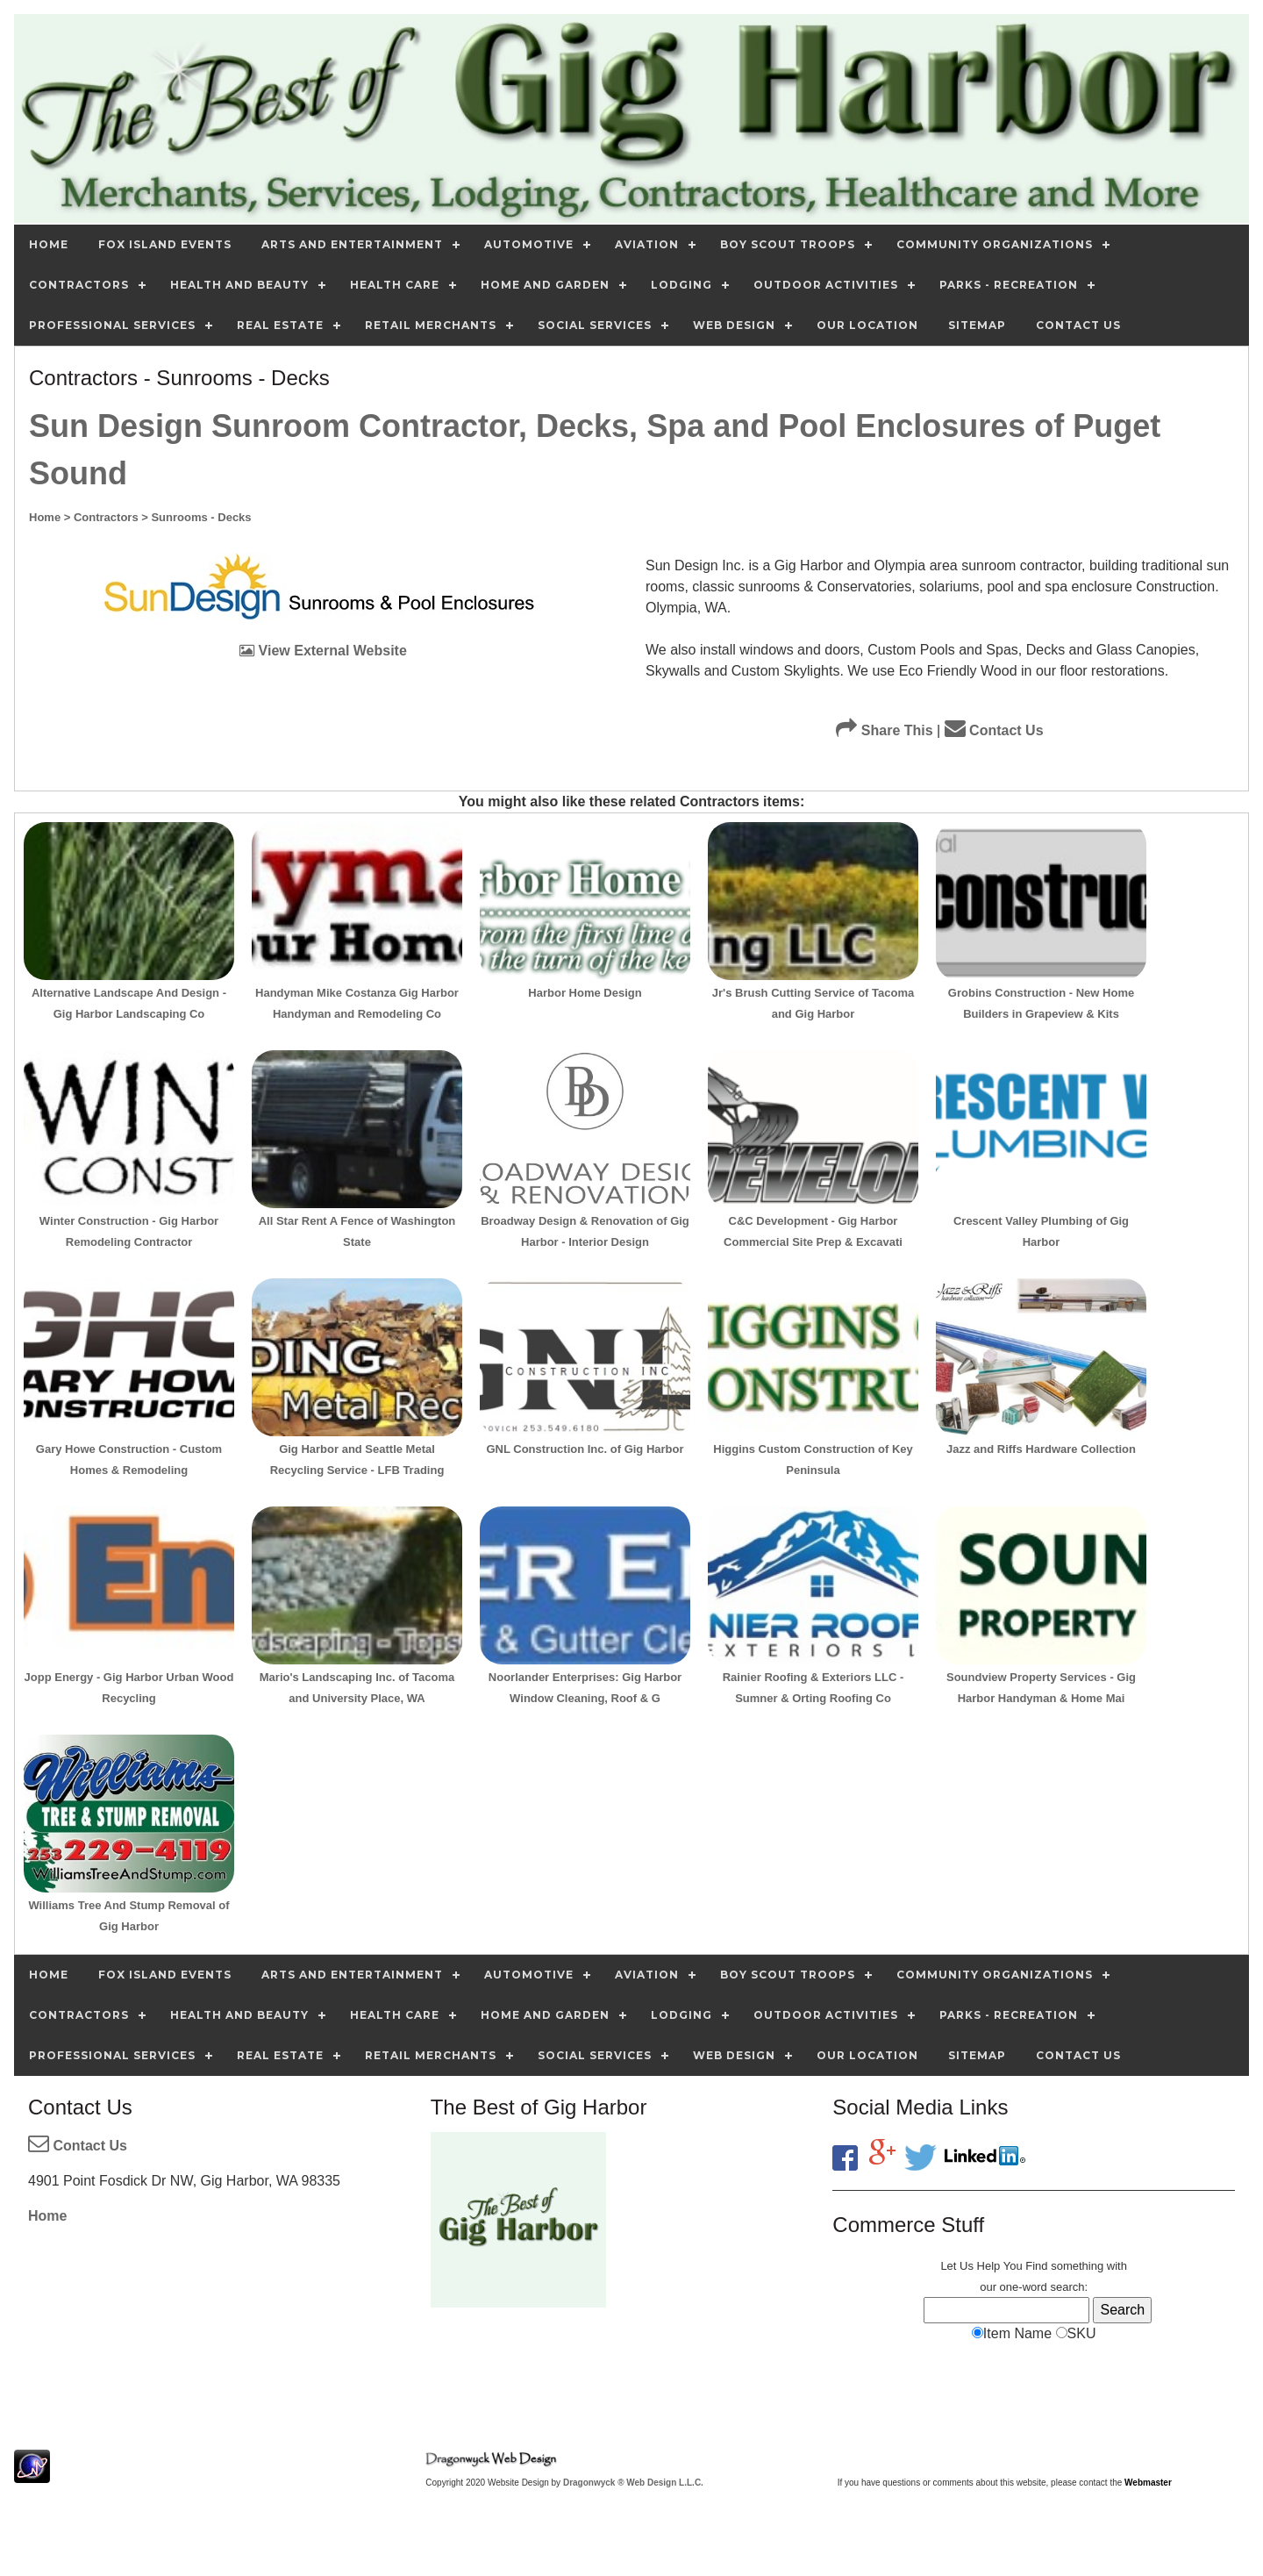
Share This (884, 730)
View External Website (323, 650)
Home (47, 2215)
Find (1036, 2265)
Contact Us (994, 730)
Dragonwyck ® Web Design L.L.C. (633, 2482)
